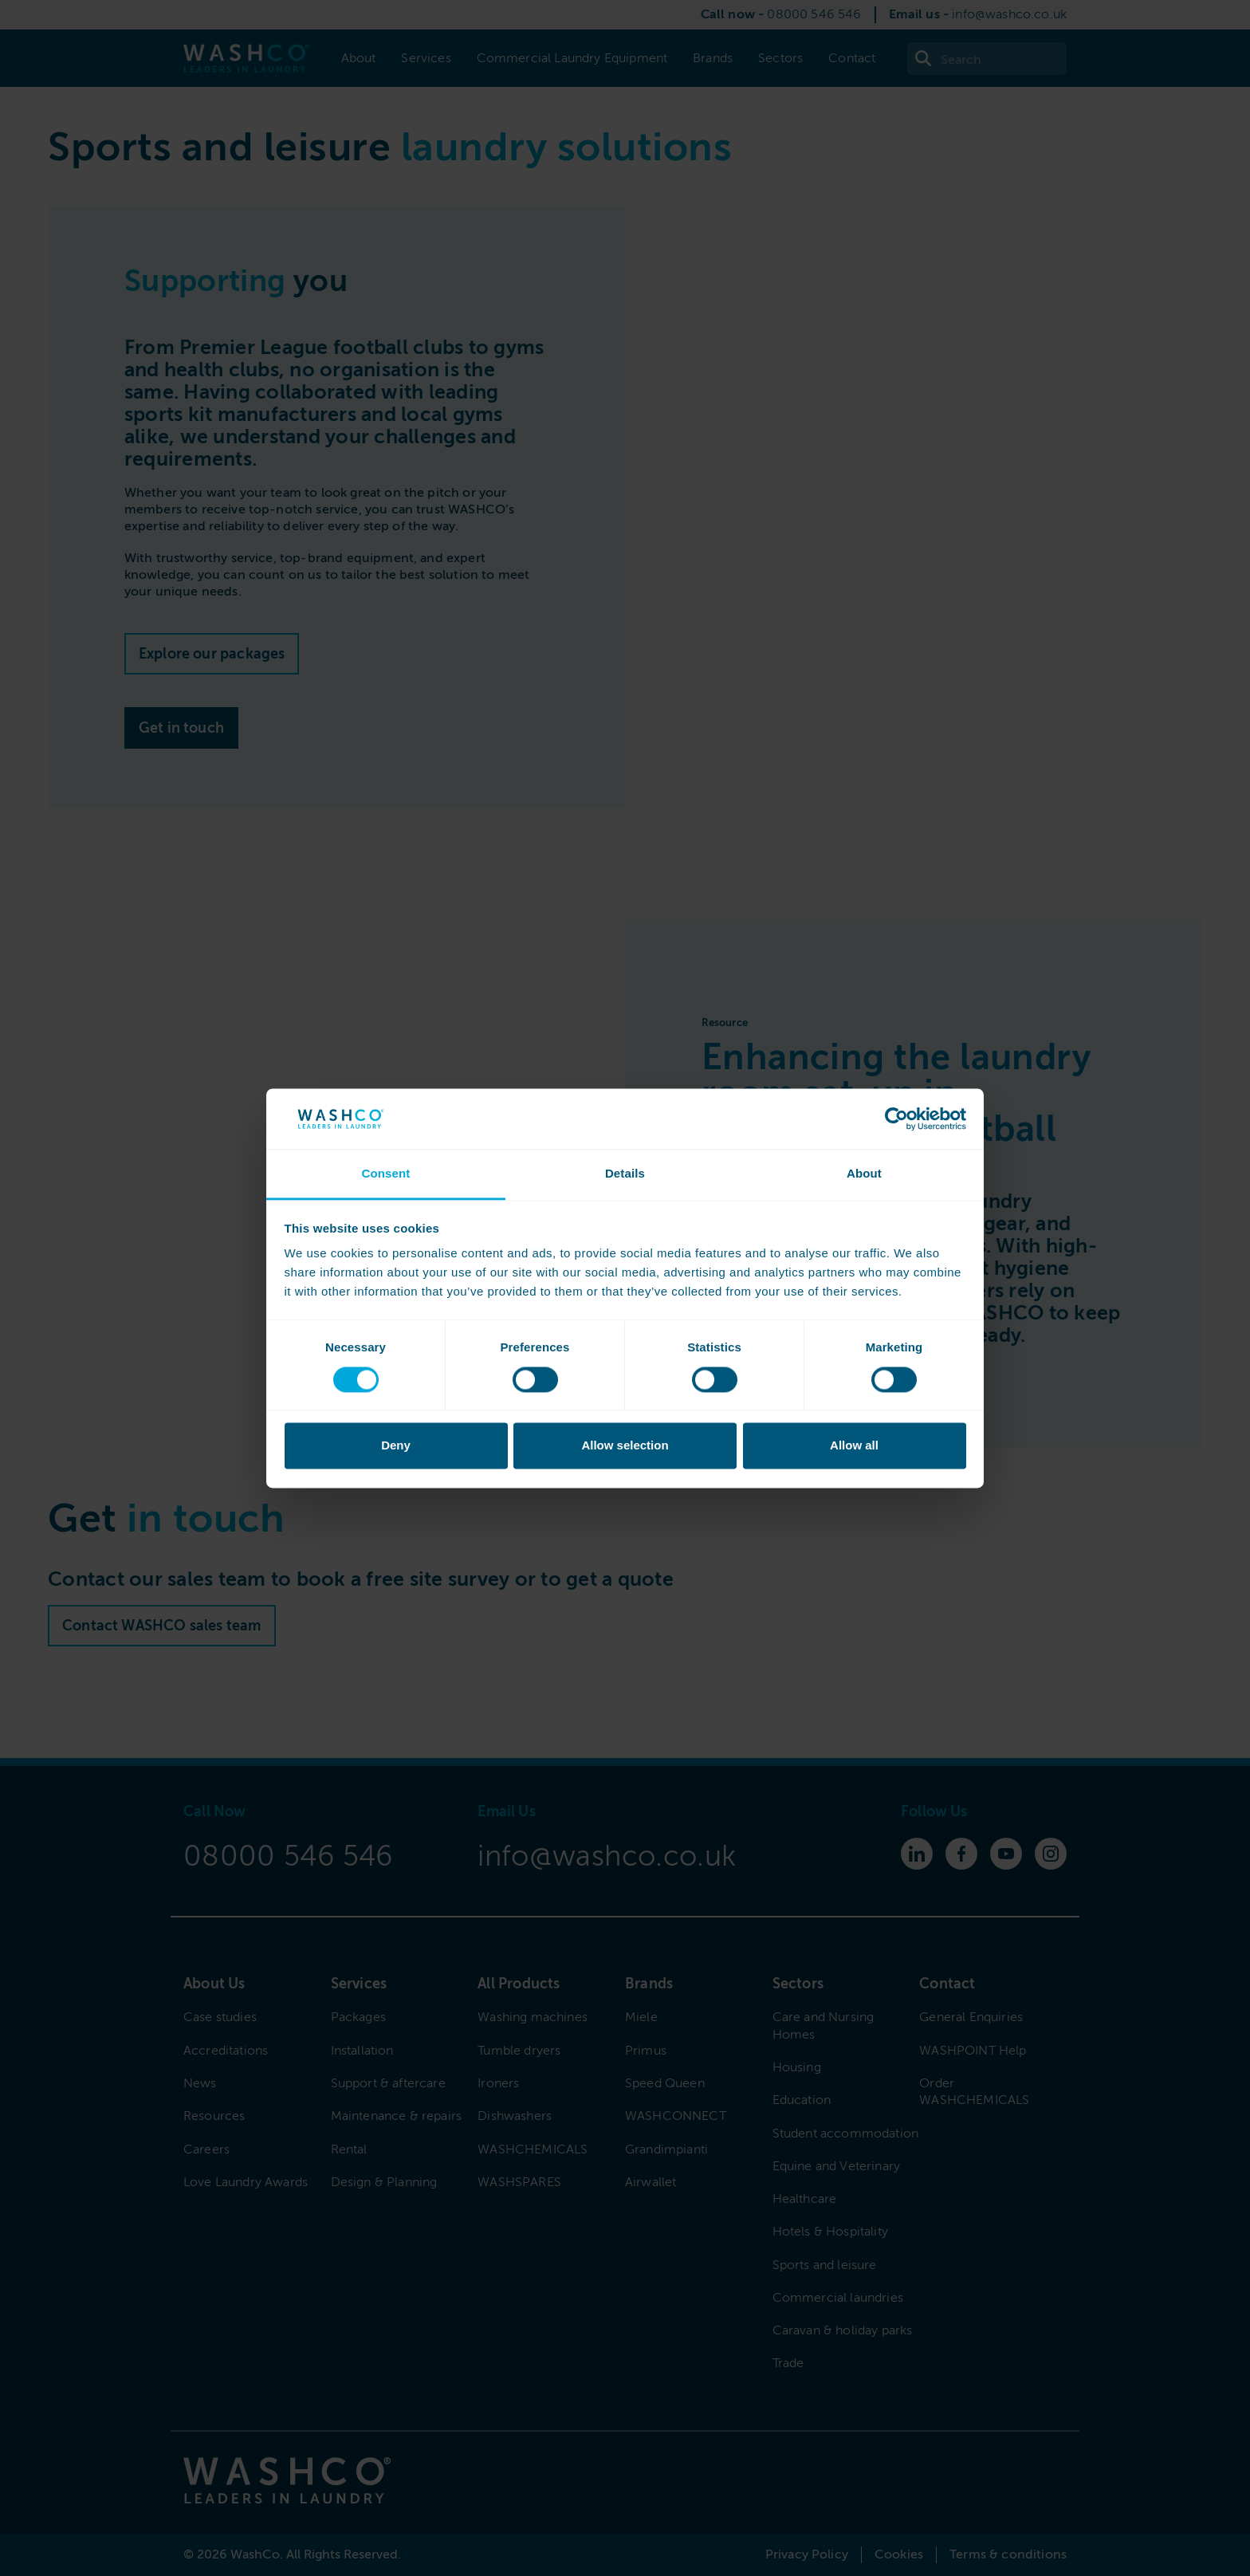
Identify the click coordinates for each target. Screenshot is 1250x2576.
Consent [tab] (385, 1174)
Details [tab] (625, 1174)
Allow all (854, 1446)
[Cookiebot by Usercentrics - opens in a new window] (896, 1119)
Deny (396, 1446)
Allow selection (624, 1446)
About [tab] (864, 1174)
